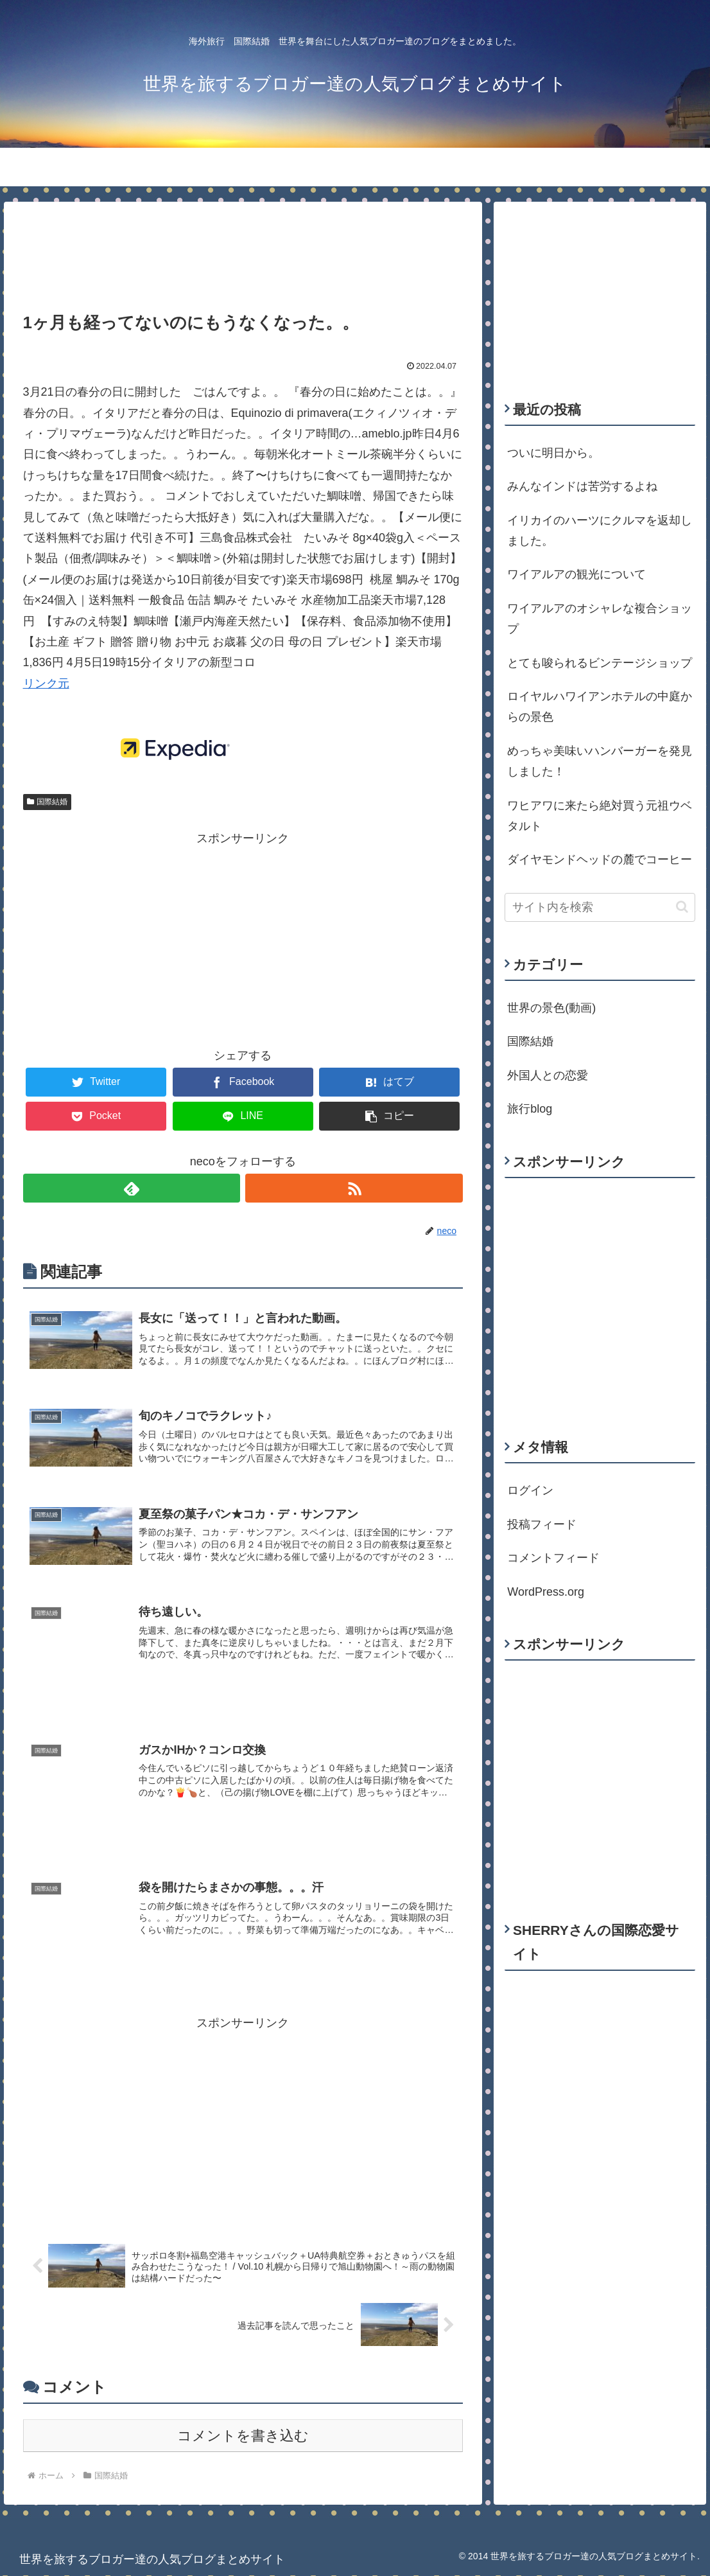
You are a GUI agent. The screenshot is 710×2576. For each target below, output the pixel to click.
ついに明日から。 (553, 452)
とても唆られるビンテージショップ (599, 663)
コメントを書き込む (243, 2436)
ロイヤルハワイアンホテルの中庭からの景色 (599, 706)
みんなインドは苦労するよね (582, 486)
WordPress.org (545, 1591)
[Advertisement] (243, 247)
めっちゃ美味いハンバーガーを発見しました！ (599, 761)
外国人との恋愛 (547, 1075)
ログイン (530, 1490)
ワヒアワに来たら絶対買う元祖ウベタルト (599, 816)
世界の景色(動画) (551, 1007)
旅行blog (529, 1108)
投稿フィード (541, 1524)
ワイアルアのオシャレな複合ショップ (599, 618)
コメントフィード (553, 1557)
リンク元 (46, 683)
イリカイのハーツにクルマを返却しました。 (599, 530)
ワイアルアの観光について (576, 574)
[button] (682, 906)
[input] (600, 907)
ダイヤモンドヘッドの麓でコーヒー (599, 859)
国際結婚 (47, 801)
